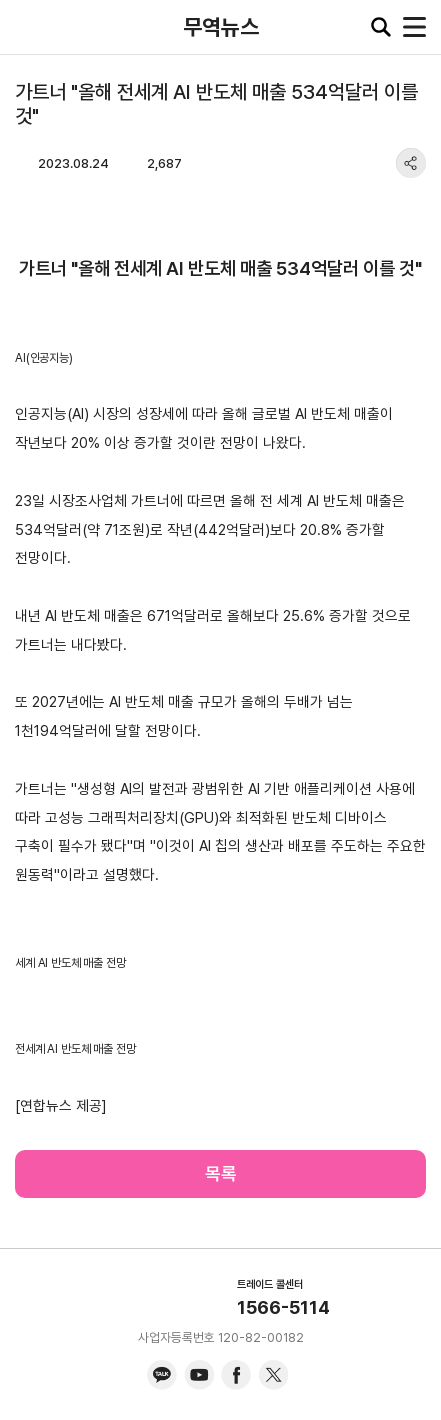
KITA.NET (30, 27)
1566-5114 (283, 1307)
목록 (221, 1173)
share (411, 163)
